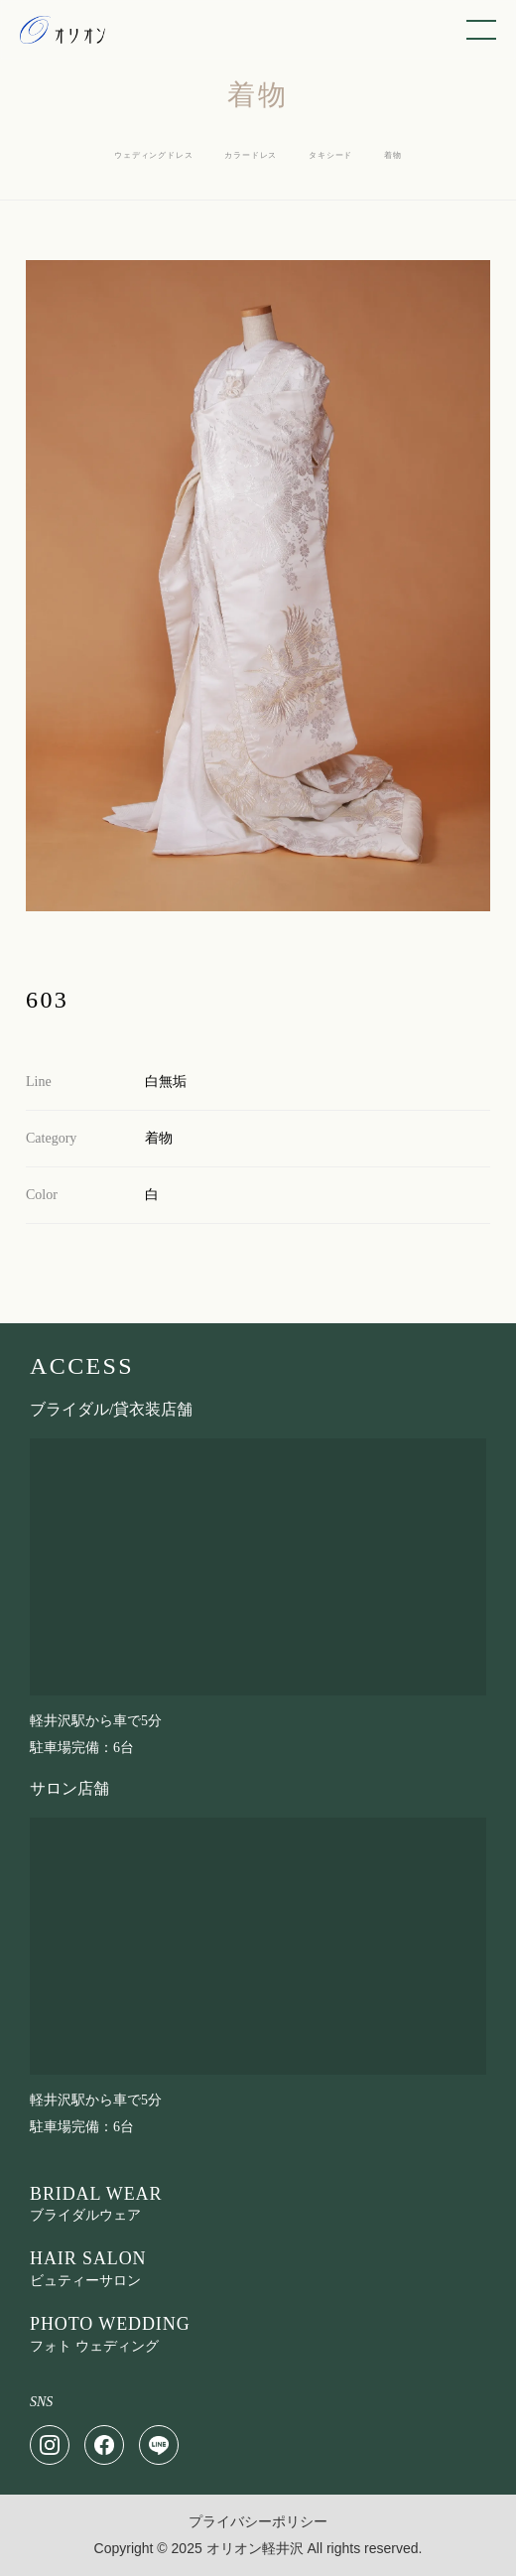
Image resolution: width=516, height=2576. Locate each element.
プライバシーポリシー (258, 2521)
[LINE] (159, 2445)
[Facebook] (104, 2445)
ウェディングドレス (153, 155)
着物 (393, 155)
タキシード (330, 155)
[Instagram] (49, 2445)
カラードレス (250, 155)
